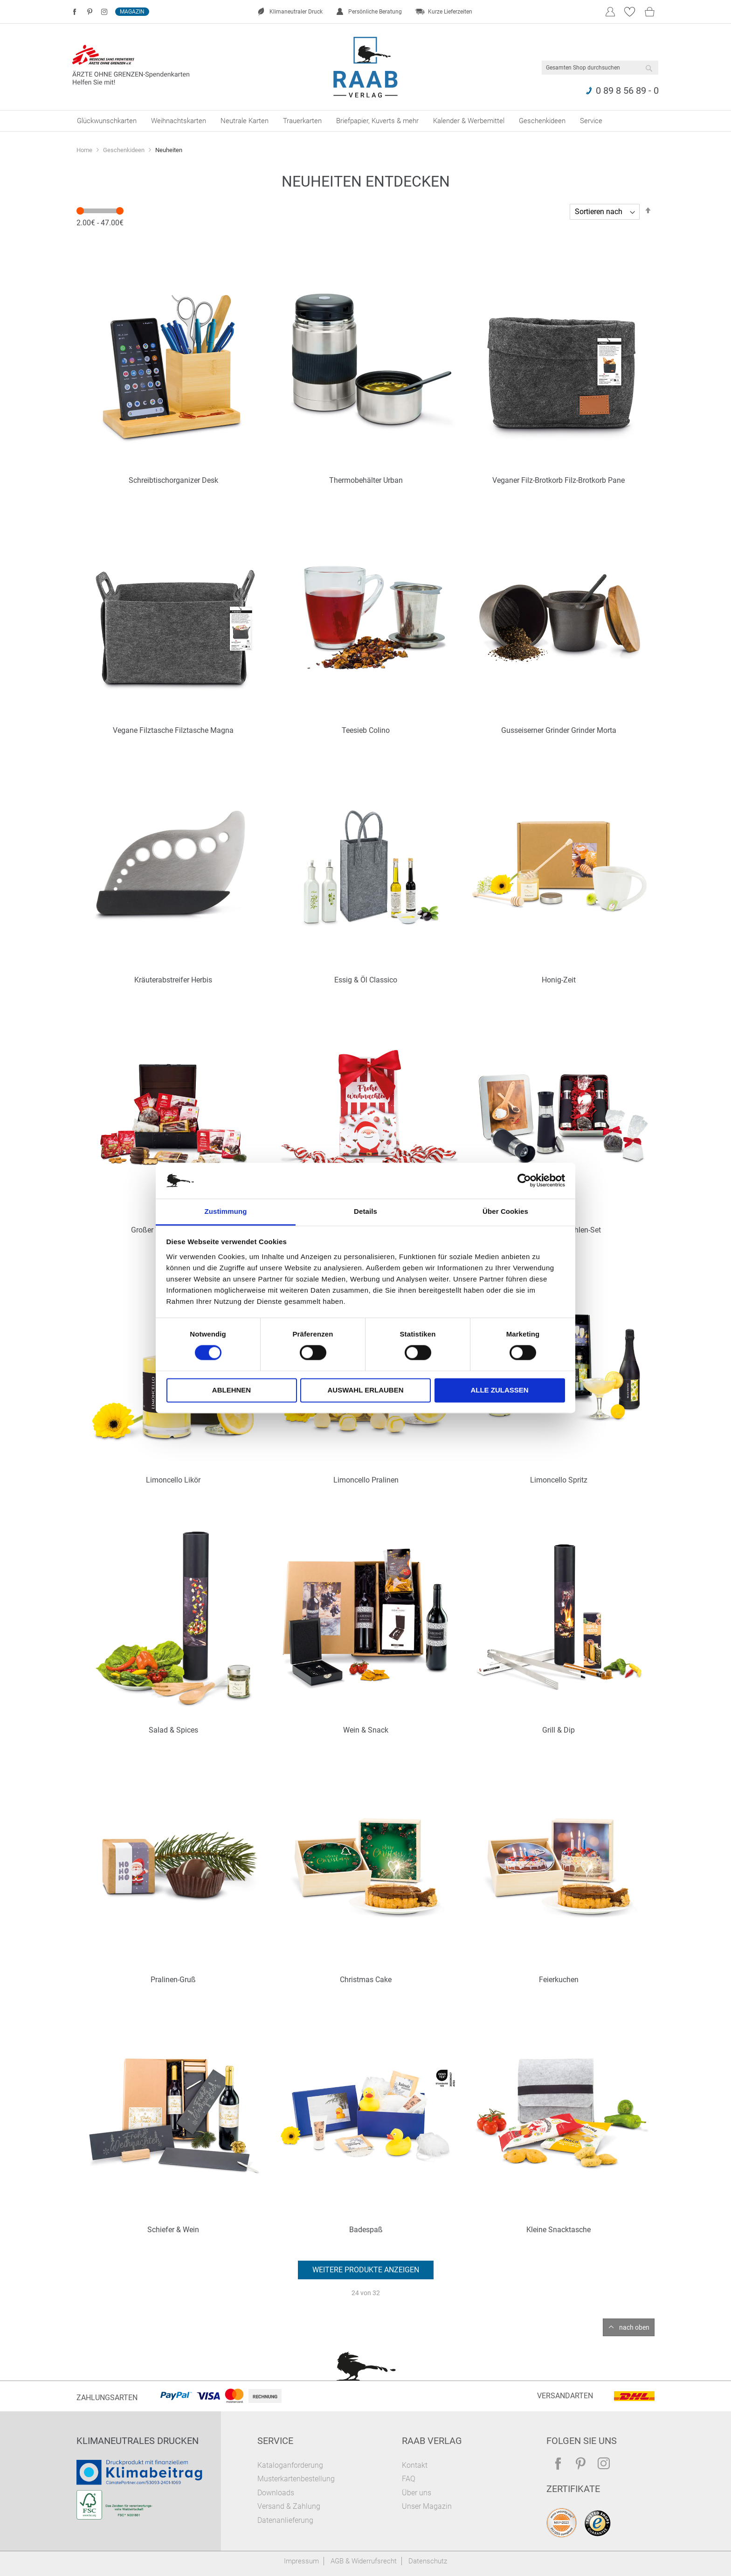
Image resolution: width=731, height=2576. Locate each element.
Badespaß (366, 2229)
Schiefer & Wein (173, 2229)
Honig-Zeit (559, 979)
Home (85, 149)
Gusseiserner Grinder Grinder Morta (558, 730)
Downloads (275, 2492)
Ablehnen (231, 1390)
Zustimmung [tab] (226, 1211)
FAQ (408, 2478)
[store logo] (365, 67)
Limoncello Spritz (558, 1480)
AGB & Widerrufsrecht (364, 2561)
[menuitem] (106, 121)
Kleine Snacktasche (558, 2229)
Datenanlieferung (285, 2520)
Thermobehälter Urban (366, 480)
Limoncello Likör (173, 1480)
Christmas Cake (366, 1979)
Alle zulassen (499, 1390)
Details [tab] (365, 1211)
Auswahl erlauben (365, 1390)
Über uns (416, 2492)
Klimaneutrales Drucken (137, 2440)
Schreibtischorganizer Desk (173, 480)
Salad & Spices (173, 1730)
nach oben (634, 2327)
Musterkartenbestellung (296, 2478)
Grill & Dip (558, 1730)
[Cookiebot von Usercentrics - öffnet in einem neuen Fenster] (524, 1181)
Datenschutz (427, 2561)
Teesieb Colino (366, 730)
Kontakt (415, 2465)
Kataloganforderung (290, 2465)
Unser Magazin (427, 2506)
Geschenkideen (124, 149)
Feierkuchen (559, 1979)
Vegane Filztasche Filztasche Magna (173, 730)
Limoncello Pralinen (366, 1480)
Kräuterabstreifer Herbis (173, 979)
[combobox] (600, 67)
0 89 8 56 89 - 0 (627, 90)
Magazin (132, 11)
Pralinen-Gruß (173, 1979)
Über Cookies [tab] (505, 1211)
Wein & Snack (365, 1730)
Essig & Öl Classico (365, 979)
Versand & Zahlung (288, 2506)
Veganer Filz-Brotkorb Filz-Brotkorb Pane (558, 480)
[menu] (365, 121)
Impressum (301, 2561)
